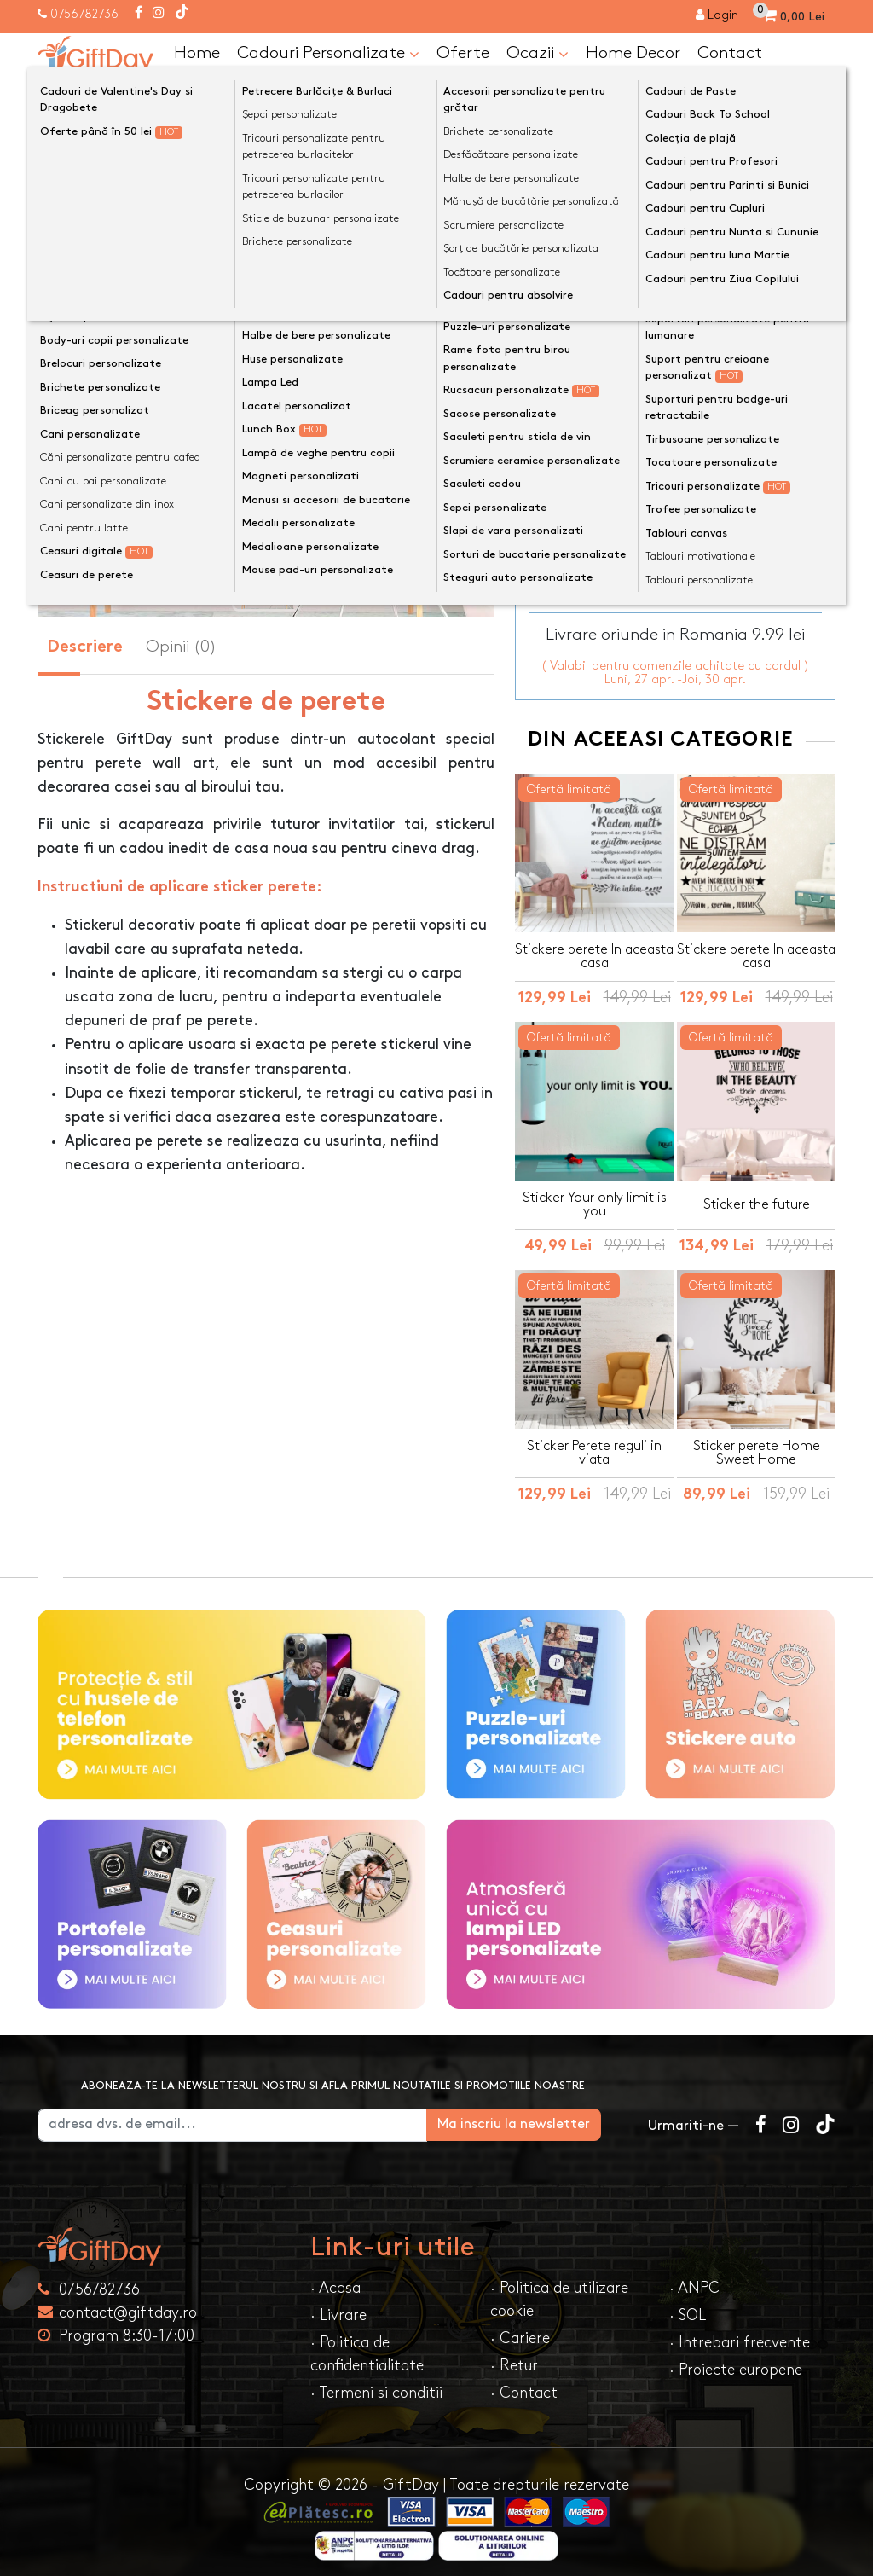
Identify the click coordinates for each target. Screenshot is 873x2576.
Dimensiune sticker (585, 339)
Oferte (462, 53)
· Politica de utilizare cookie (559, 2289)
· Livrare (338, 2305)
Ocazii (537, 53)
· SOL (687, 2305)
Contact (729, 53)
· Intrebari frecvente (739, 2332)
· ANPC (694, 2278)
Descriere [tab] (85, 648)
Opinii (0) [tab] (181, 646)
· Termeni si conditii (376, 2383)
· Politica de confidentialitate (367, 2344)
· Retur (514, 2355)
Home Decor (633, 53)
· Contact (524, 2383)
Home (197, 53)
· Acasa (335, 2278)
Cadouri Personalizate (328, 53)
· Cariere (520, 2328)
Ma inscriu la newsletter (540, 2114)
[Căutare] (818, 96)
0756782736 (84, 14)
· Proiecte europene (735, 2360)
